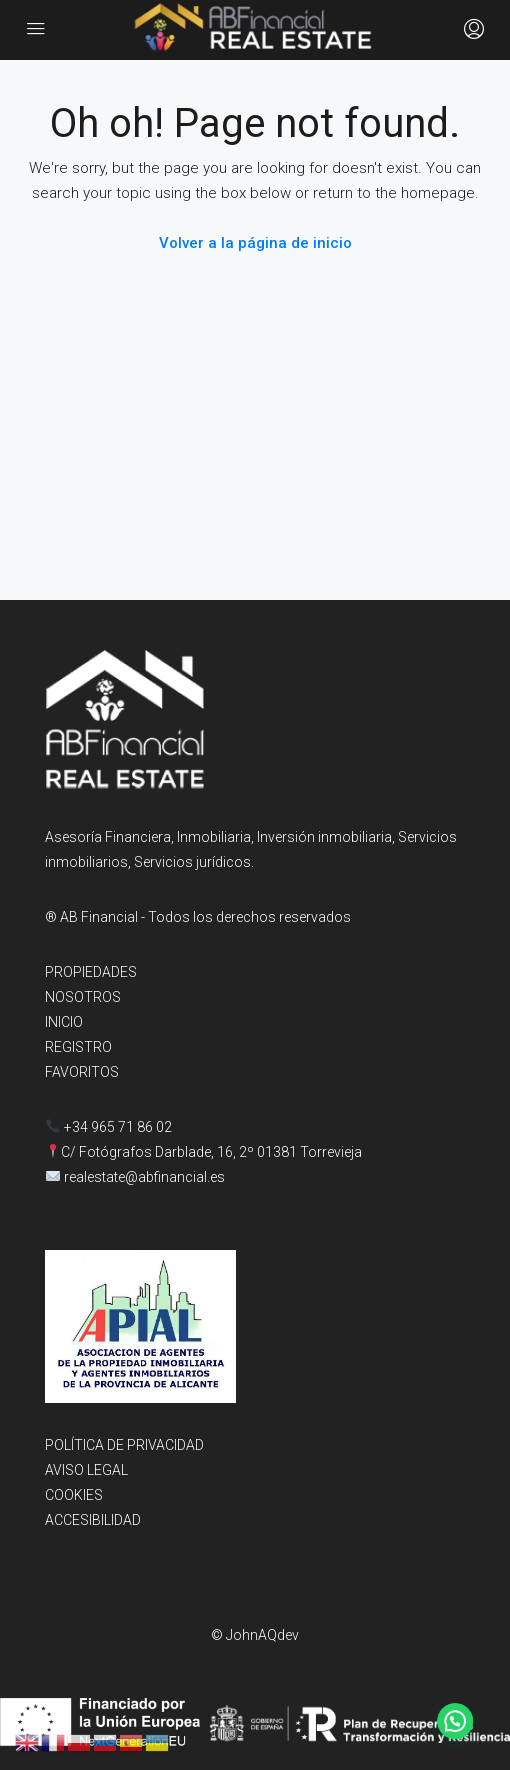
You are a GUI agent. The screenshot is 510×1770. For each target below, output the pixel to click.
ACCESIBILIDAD (93, 1520)
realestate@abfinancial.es (144, 1177)
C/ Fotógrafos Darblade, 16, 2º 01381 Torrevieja (211, 1152)
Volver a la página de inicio (255, 243)
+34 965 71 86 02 (109, 1127)
